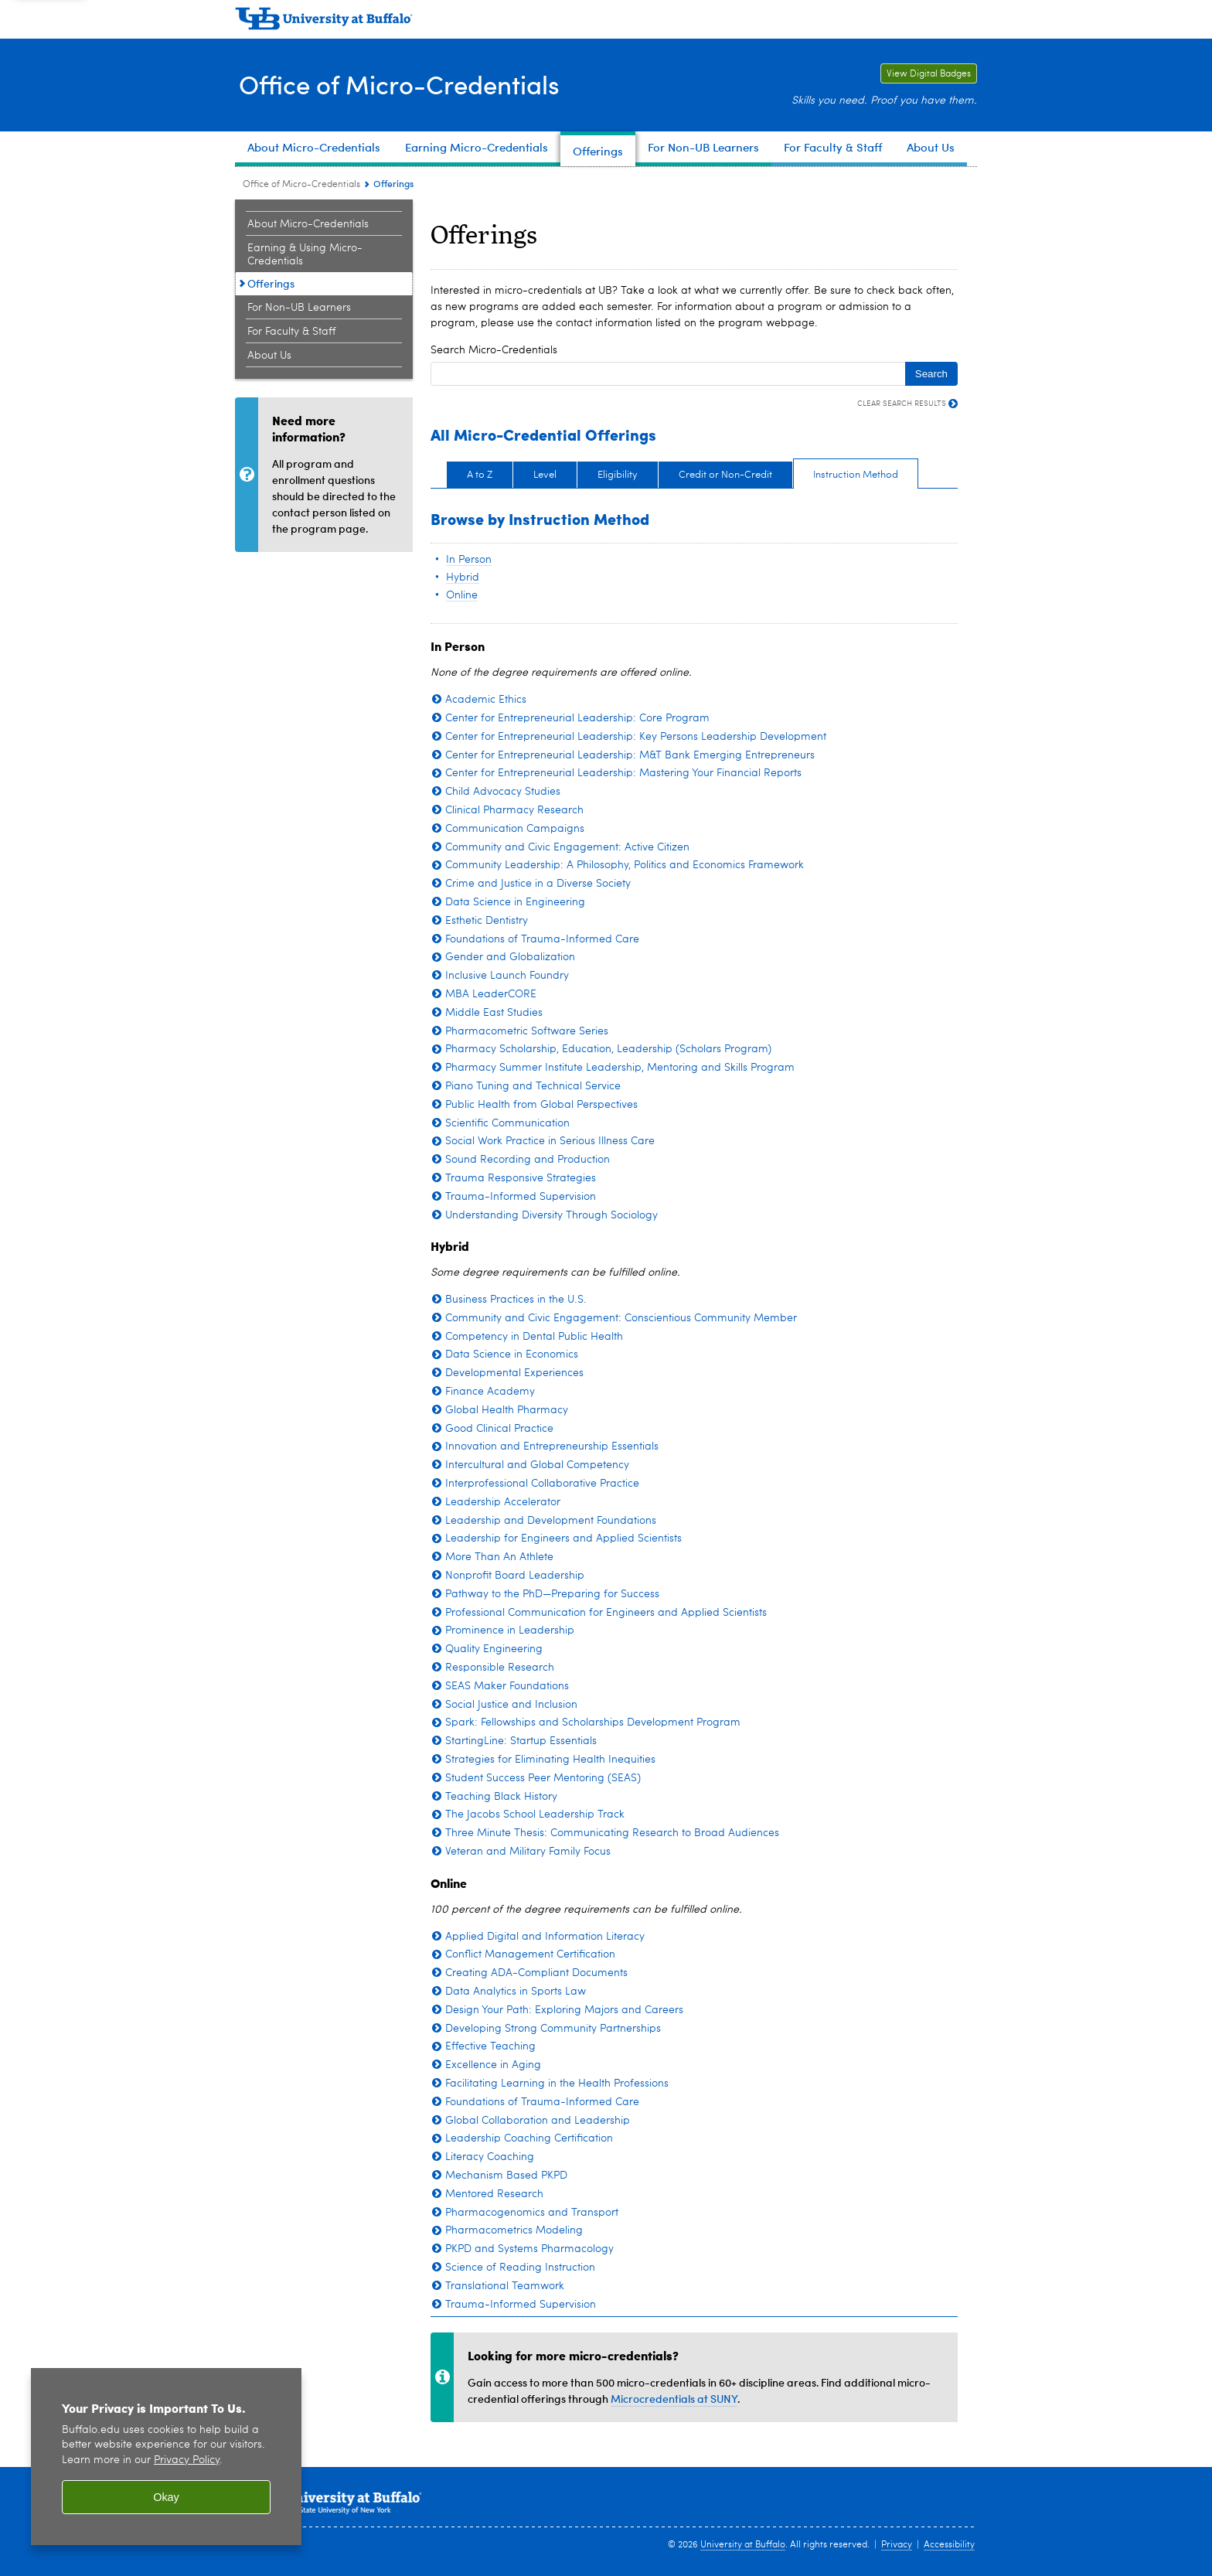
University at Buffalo (742, 2545)
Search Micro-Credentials (494, 350)
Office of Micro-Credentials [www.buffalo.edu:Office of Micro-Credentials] (301, 184)
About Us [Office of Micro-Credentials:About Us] (269, 355)
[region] (166, 2456)
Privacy (896, 2545)
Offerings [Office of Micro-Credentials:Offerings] (270, 283)
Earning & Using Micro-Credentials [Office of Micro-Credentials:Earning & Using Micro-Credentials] (305, 255)
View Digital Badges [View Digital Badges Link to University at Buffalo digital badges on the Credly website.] (925, 74)
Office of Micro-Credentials (410, 84)
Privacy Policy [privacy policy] (187, 2460)
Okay (166, 2497)
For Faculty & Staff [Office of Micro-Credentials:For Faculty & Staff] (291, 331)
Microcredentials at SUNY (674, 2398)
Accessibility (949, 2545)
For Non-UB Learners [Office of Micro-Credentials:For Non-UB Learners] (299, 307)
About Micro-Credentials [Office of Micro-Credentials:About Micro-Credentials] (308, 224)
